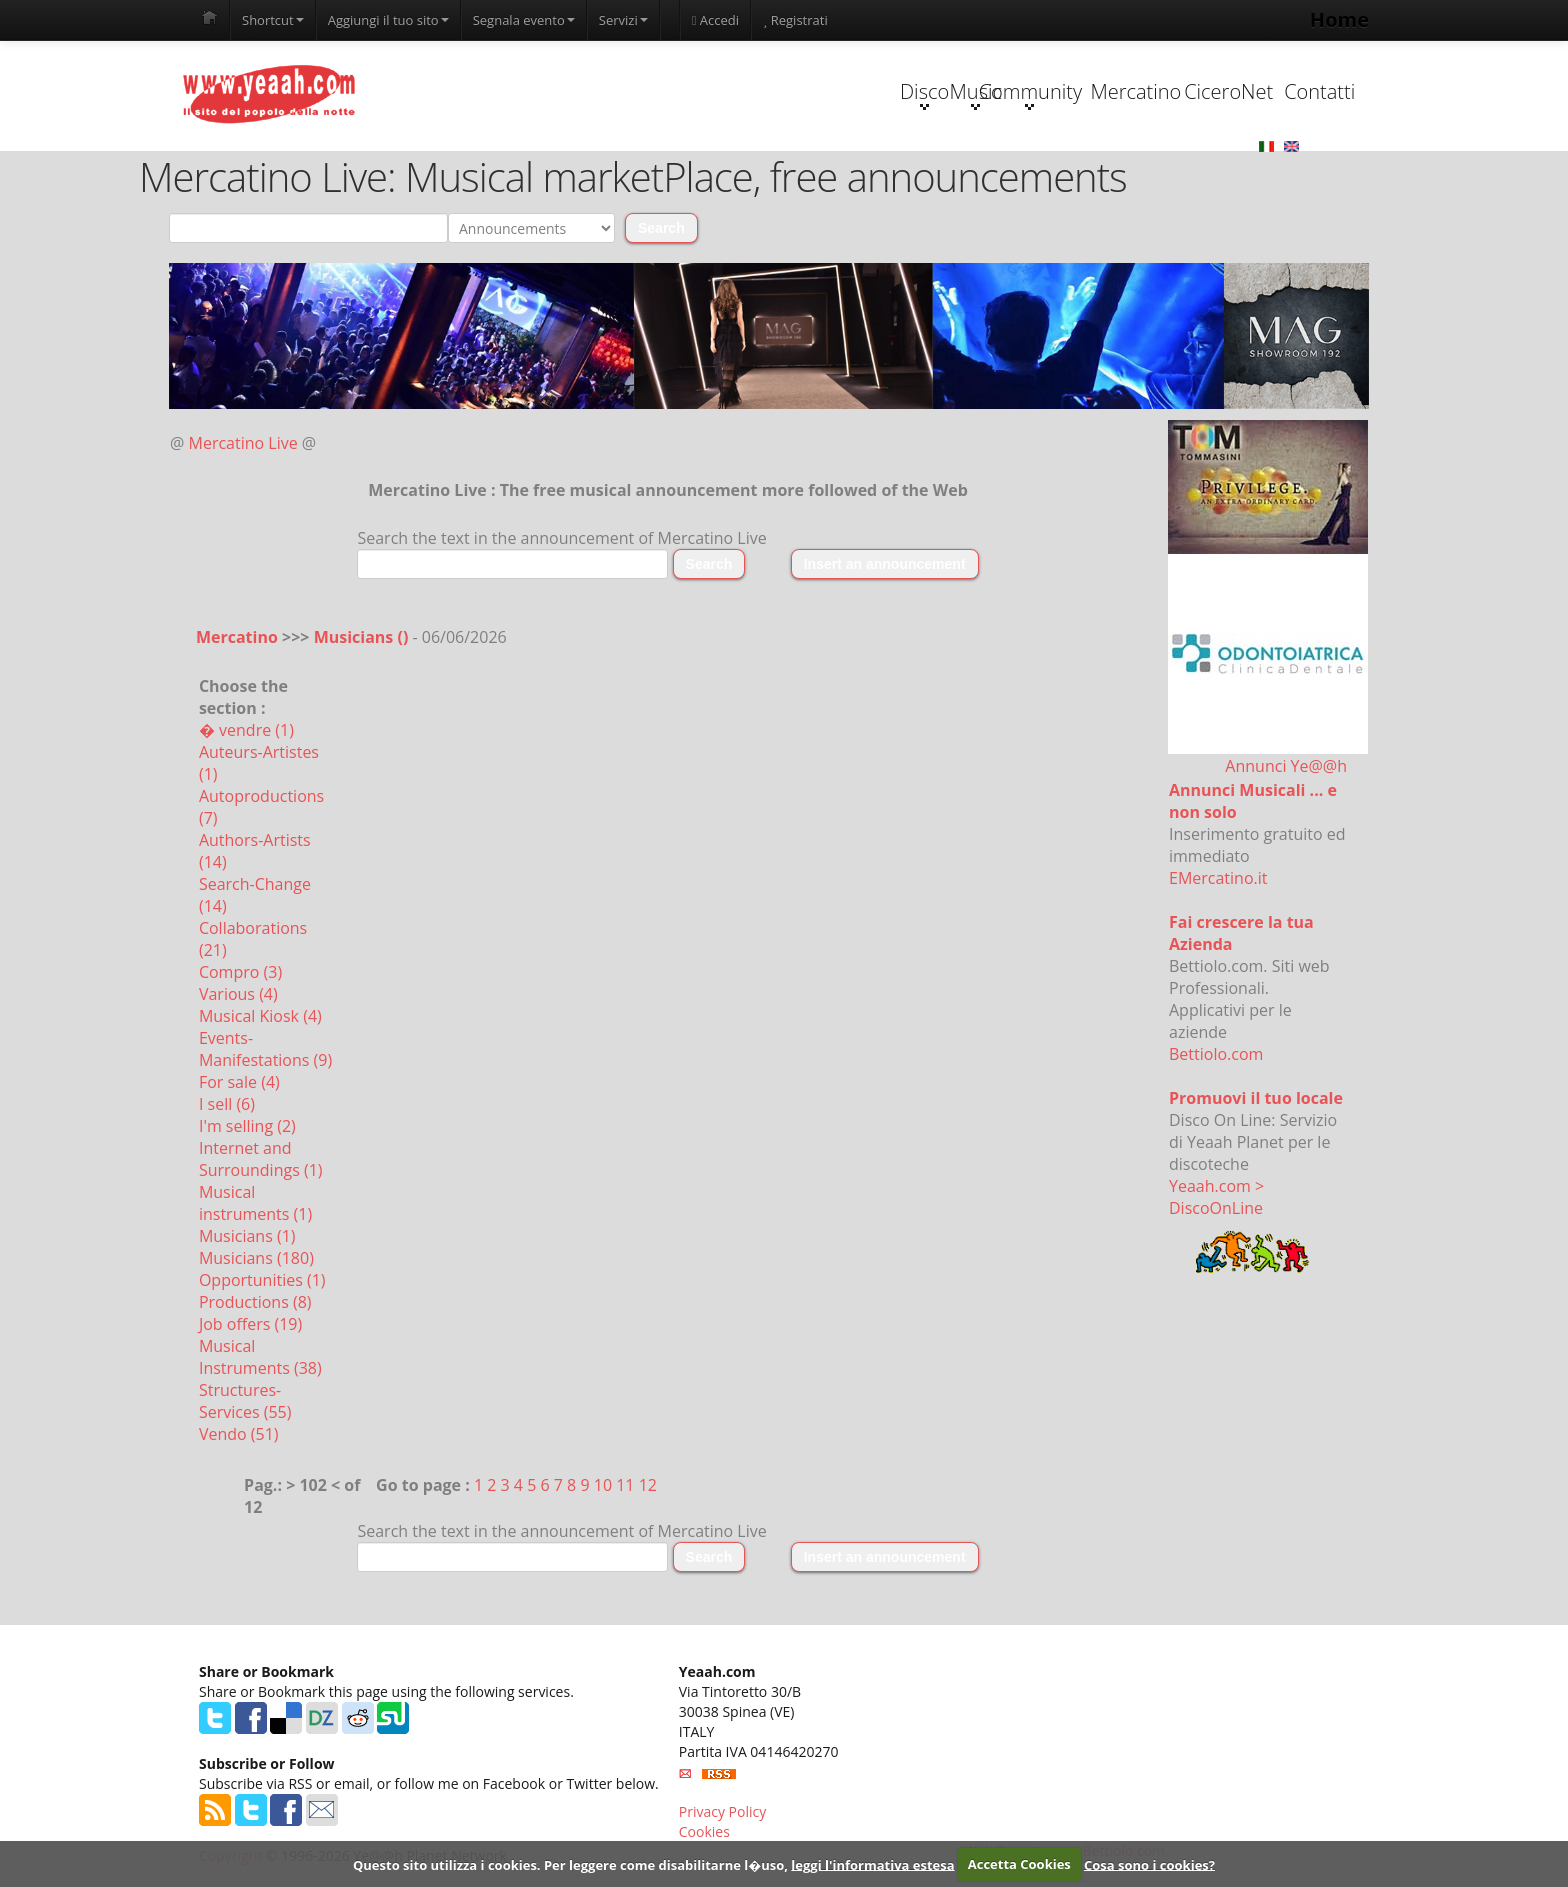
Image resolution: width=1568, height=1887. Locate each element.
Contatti (1266, 91)
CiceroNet (1140, 91)
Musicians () (363, 638)
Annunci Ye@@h (1286, 767)
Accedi (715, 20)
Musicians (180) (256, 1259)
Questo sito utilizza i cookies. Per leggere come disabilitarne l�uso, (570, 1864)
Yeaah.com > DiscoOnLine (1216, 1198)
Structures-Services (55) (245, 1402)
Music (763, 94)
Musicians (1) (247, 1237)
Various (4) (238, 995)
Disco (636, 94)
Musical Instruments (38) (260, 1358)
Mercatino (1015, 91)
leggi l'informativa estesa (872, 1864)
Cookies (704, 1832)
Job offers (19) (250, 1325)
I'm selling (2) (247, 1127)
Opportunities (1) (262, 1281)
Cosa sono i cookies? (1149, 1864)
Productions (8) (255, 1303)
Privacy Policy (722, 1812)
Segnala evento (524, 20)
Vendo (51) (239, 1435)
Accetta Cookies (1019, 1864)
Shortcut (273, 20)
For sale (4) (239, 1083)
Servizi (623, 20)
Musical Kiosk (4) (260, 1017)
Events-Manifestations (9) (265, 1050)
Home (1339, 19)
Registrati (795, 20)
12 (648, 1486)
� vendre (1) (246, 731)
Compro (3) (240, 973)
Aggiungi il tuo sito (388, 20)
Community (888, 94)
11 (625, 1486)
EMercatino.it (1218, 879)
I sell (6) (227, 1105)
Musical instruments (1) (255, 1204)
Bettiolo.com (1216, 1055)
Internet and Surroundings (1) (261, 1160)
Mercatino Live (243, 444)
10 (603, 1486)
